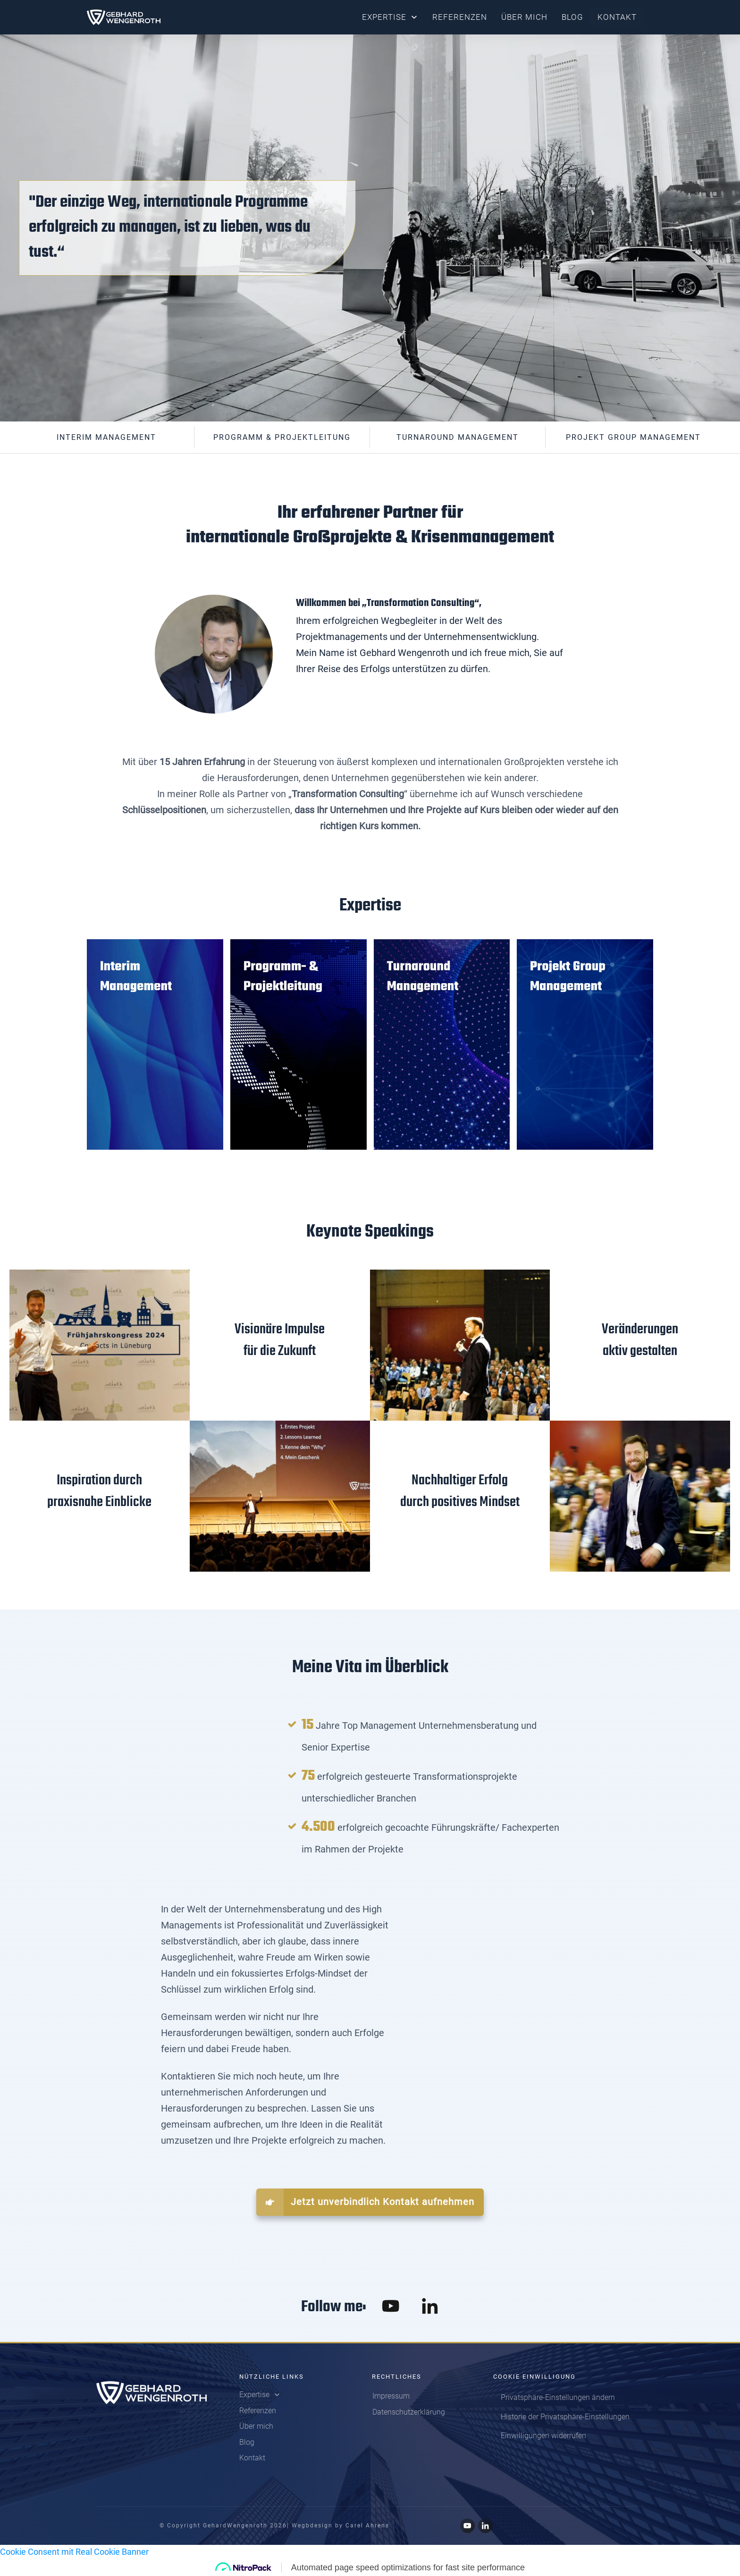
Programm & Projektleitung (282, 437)
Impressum (391, 2395)
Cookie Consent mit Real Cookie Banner (74, 2552)
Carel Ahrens (367, 2525)
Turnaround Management (457, 437)
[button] (558, 2397)
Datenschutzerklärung (408, 2412)
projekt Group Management (633, 437)
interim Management (106, 437)
